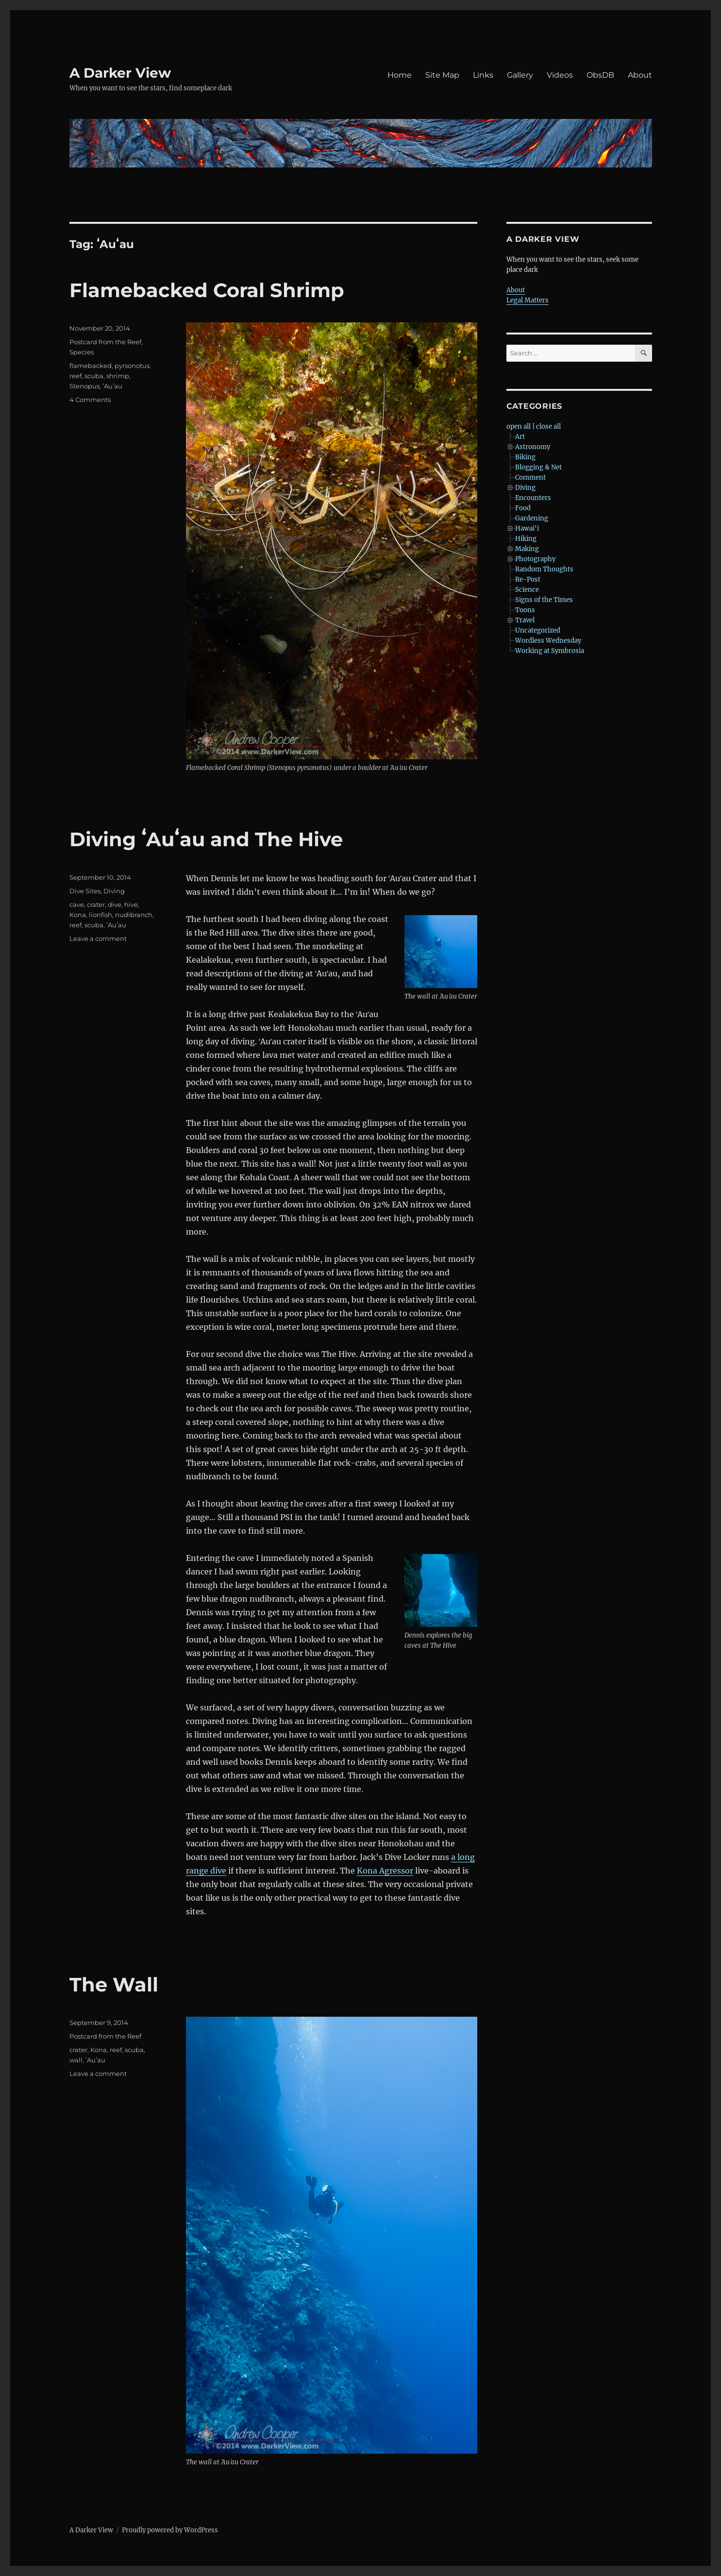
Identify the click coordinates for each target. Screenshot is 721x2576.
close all (548, 426)
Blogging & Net (538, 467)
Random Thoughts (544, 569)
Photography (535, 559)
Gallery (520, 75)
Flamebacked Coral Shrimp (206, 290)
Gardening (531, 518)
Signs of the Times (544, 600)
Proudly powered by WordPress (170, 2530)
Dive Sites (85, 891)
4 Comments (90, 399)
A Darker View (120, 73)
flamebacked (90, 365)
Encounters (533, 498)
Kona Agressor (385, 1870)
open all (518, 426)
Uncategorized (537, 630)
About (640, 75)
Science (527, 589)
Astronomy (532, 447)
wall (76, 2060)
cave (76, 904)
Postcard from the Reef (105, 342)
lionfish (100, 915)
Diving (114, 891)
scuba (93, 376)
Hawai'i (527, 528)
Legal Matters (527, 300)
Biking (525, 457)
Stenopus (84, 386)
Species (81, 352)
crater (96, 904)
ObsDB (600, 75)
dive (114, 904)
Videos (560, 75)
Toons (525, 610)
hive (131, 904)
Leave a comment (98, 938)
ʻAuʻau (112, 386)
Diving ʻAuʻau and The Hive (206, 839)
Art (520, 437)
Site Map (442, 75)
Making (527, 549)
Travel (525, 620)
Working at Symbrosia (549, 651)
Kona (77, 915)
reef (75, 376)
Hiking (526, 539)
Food (523, 508)
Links (483, 75)
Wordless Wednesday (548, 640)
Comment (530, 477)
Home (399, 75)
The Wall (113, 1984)
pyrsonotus (132, 365)
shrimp (117, 376)
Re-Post (527, 579)
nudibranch (133, 915)
